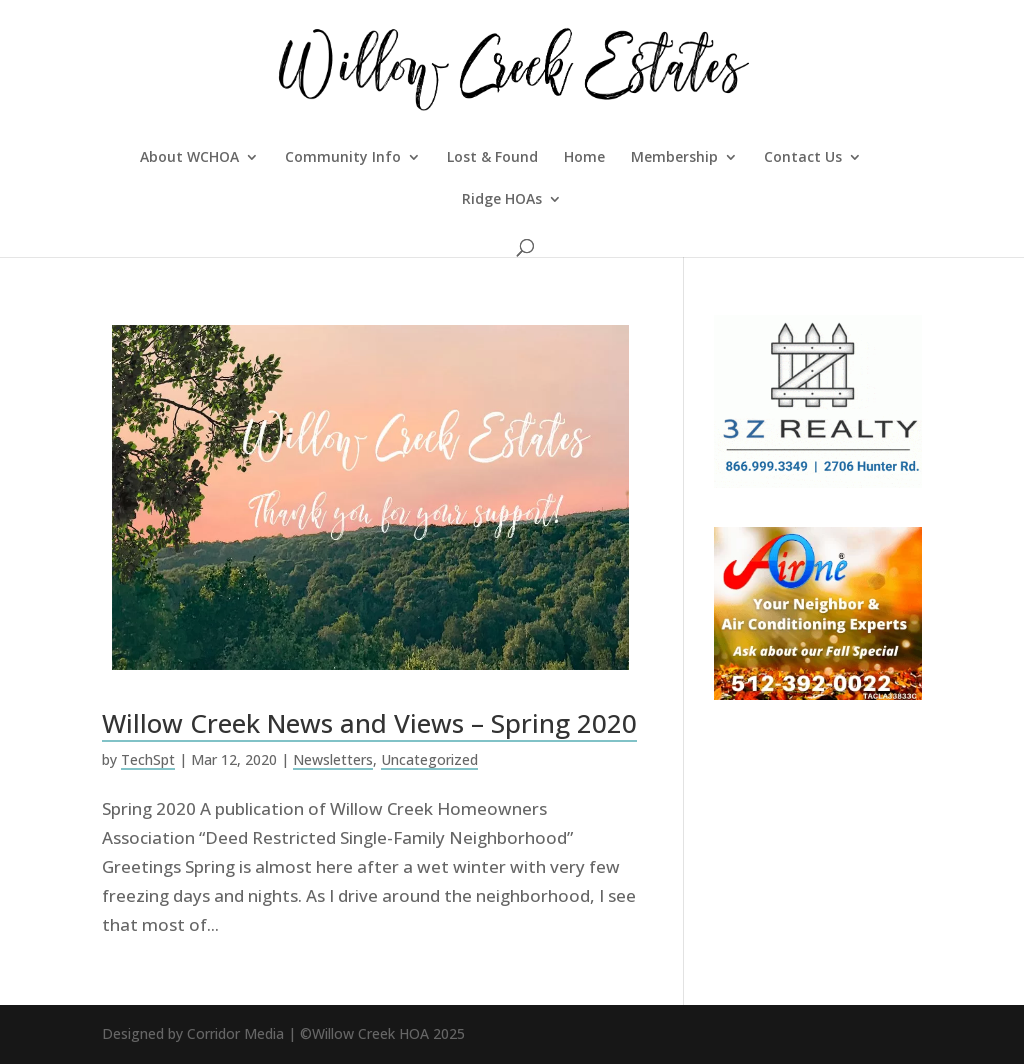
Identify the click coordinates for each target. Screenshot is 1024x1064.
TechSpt (148, 759)
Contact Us (803, 158)
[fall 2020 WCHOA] (818, 693)
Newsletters (333, 759)
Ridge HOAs (502, 200)
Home (584, 158)
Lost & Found (492, 158)
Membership (674, 158)
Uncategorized (429, 759)
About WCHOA (189, 158)
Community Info (343, 158)
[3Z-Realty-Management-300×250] (818, 481)
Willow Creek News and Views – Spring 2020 (369, 723)
